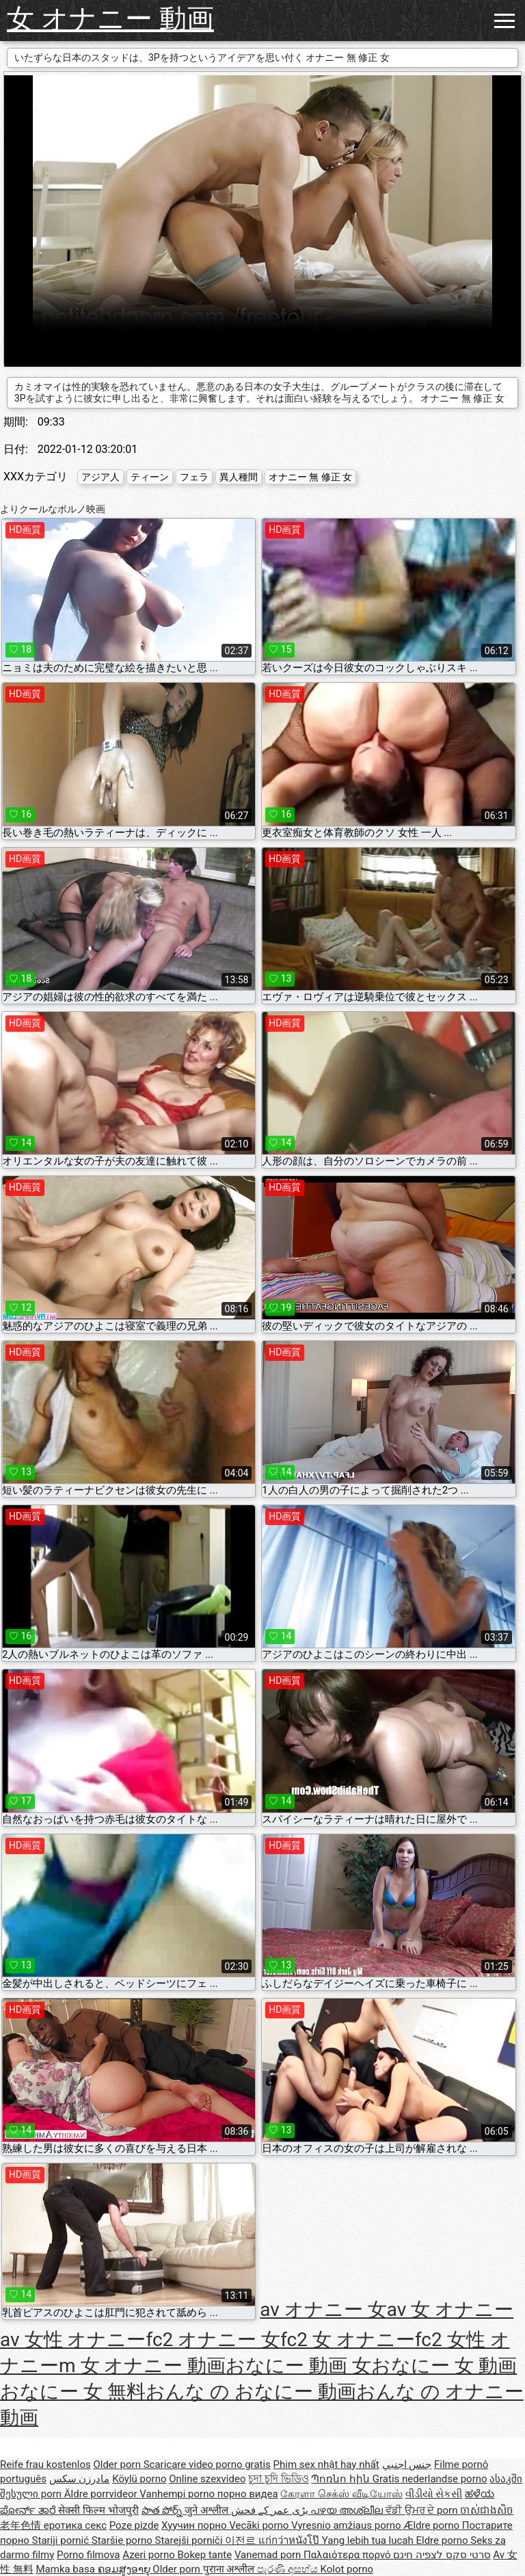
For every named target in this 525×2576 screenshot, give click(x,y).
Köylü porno (139, 2479)
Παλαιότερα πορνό (348, 2555)
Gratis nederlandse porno (430, 2479)
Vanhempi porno (178, 2494)
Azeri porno (149, 2555)
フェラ (194, 476)
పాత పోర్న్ (163, 2510)
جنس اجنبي (407, 2464)
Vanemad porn (269, 2555)
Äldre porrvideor (101, 2494)
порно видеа (247, 2494)
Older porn (118, 2464)
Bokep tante (205, 2555)
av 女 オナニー (450, 2309)
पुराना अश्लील (230, 2569)
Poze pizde (134, 2525)
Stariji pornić (62, 2540)
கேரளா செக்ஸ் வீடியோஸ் (341, 2494)
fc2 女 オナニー (347, 2339)
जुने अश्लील (207, 2510)
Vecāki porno (260, 2525)
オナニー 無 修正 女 (310, 476)
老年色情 (22, 2525)
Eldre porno (443, 2540)
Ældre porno (432, 2525)
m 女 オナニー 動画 (142, 2365)
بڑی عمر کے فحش (271, 2510)
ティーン (150, 476)
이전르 (241, 2540)
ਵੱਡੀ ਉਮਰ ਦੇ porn (423, 2510)
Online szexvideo (207, 2479)
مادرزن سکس (79, 2479)
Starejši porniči (190, 2540)
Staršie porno (123, 2540)
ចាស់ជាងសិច (486, 2510)
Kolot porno (346, 2569)
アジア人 (100, 476)
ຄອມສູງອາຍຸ (125, 2569)
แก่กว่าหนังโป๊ (290, 2540)
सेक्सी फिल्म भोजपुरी (98, 2510)
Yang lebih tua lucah (369, 2540)
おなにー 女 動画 (444, 2365)
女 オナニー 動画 (110, 19)
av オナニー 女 (323, 2309)
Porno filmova (88, 2555)
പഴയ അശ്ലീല (347, 2510)
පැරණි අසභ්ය (288, 2569)
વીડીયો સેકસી (434, 2494)
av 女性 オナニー (73, 2339)
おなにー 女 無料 (73, 2391)
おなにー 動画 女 (298, 2365)
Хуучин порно (195, 2525)
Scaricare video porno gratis (207, 2464)
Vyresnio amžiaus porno (347, 2525)
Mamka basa (66, 2569)
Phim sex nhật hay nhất (326, 2464)
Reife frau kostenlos (45, 2464)
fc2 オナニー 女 (213, 2339)
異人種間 (238, 476)
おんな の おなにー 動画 (251, 2391)
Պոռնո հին (341, 2479)
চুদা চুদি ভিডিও (278, 2479)
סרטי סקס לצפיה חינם (441, 2555)
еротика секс (75, 2525)
